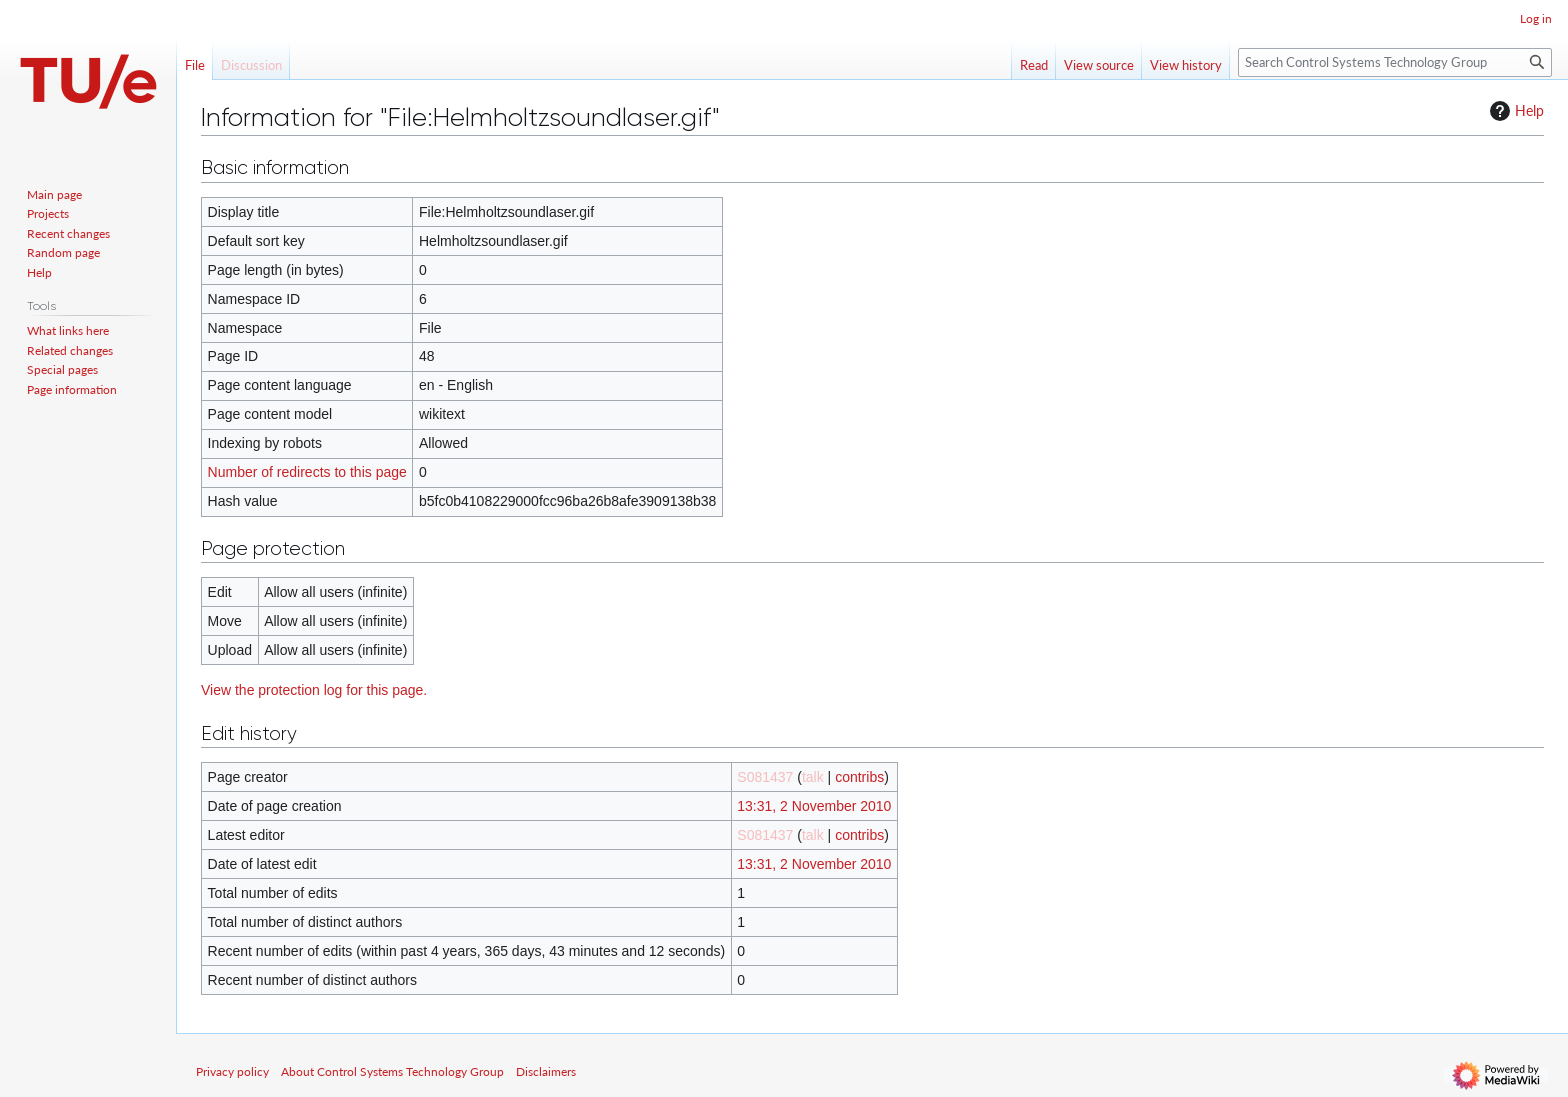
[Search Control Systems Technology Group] (1395, 62)
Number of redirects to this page (307, 472)
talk (813, 777)
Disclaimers (546, 1071)
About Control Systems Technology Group (392, 1071)
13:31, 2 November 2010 (814, 806)
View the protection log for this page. (314, 690)
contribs (859, 777)
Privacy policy (232, 1071)
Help (1514, 111)
